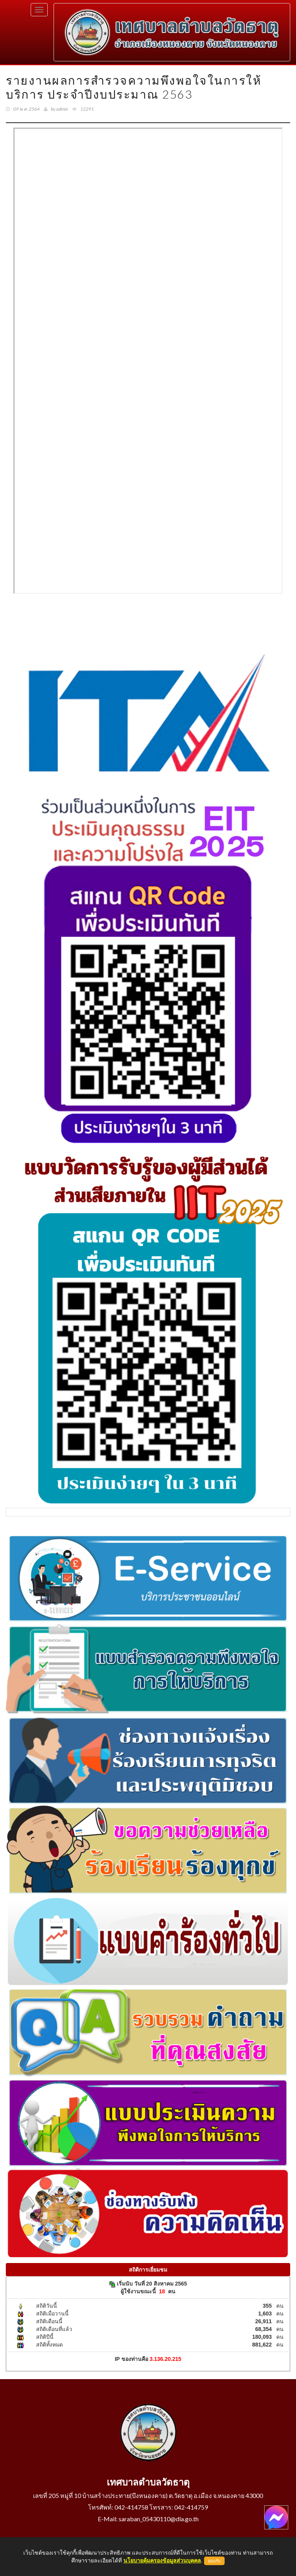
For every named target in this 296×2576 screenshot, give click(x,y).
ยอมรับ (214, 2561)
